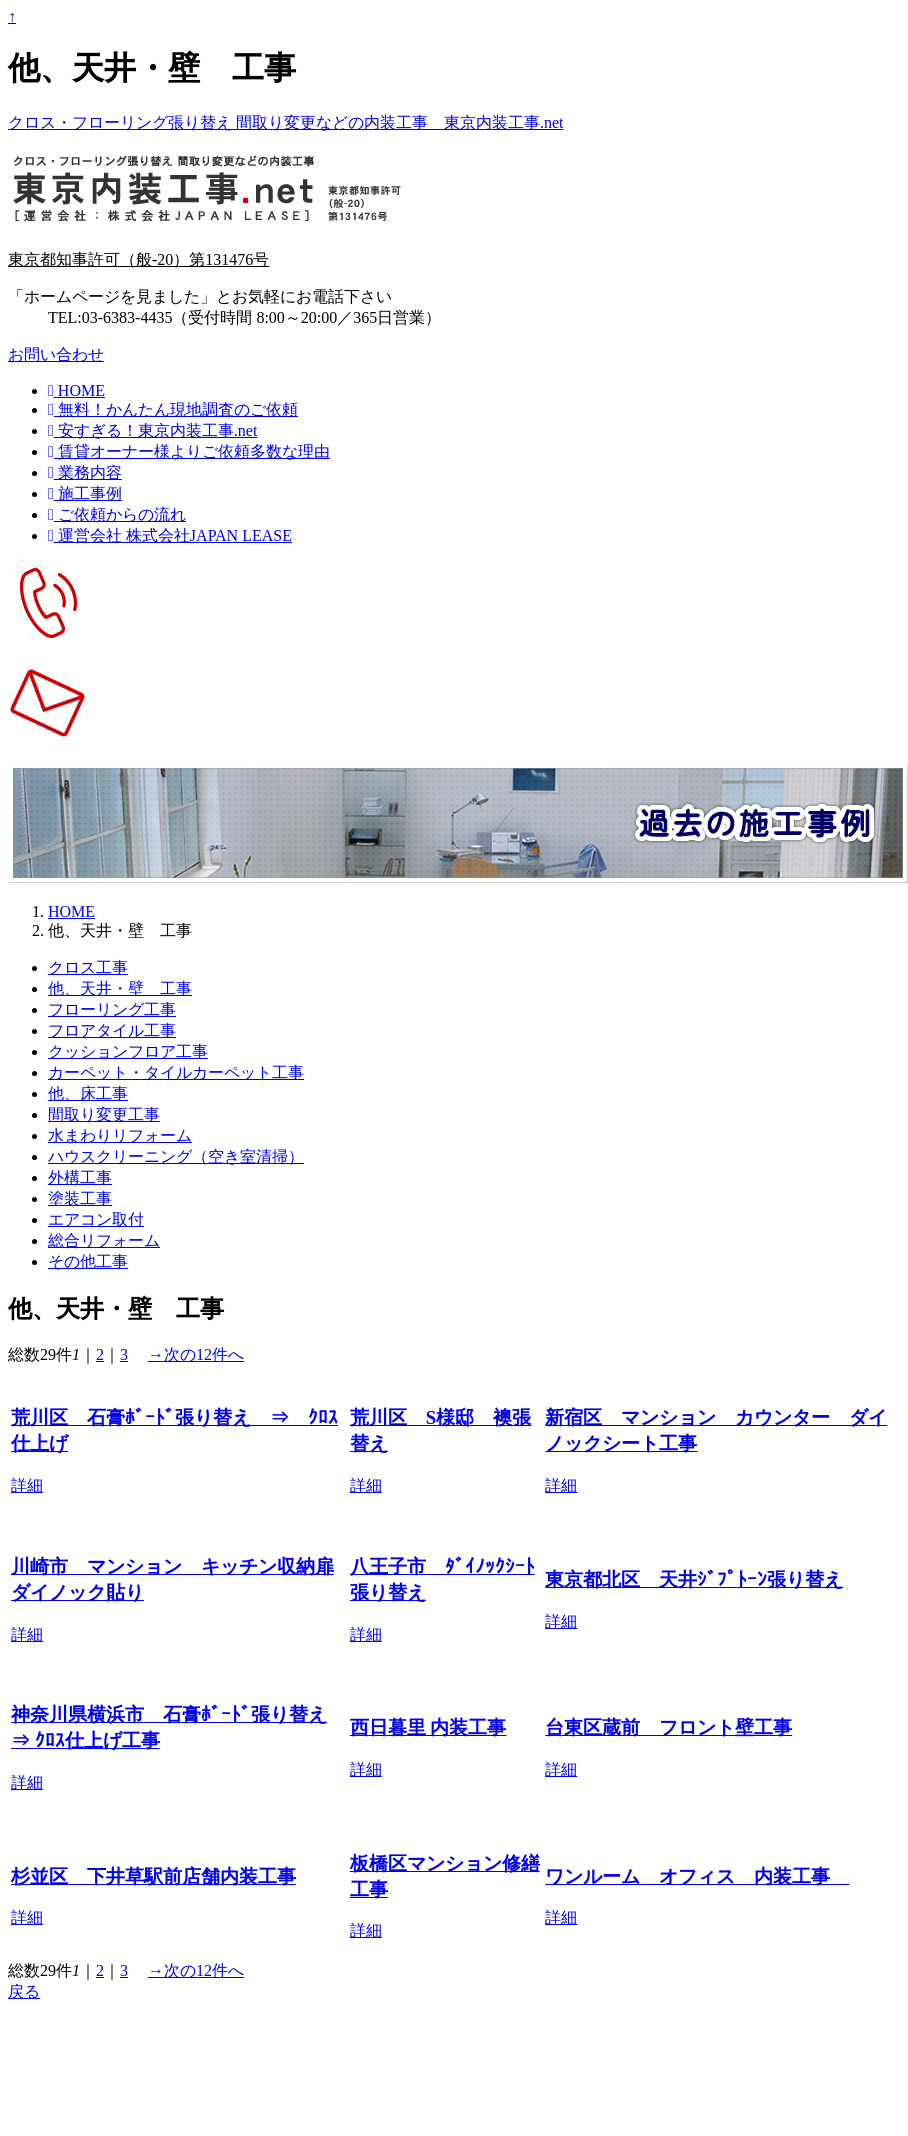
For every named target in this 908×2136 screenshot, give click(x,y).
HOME (76, 390)
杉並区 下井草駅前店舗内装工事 (153, 1876)
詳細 (27, 1485)
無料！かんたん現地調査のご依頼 (173, 409)
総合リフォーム (104, 1240)
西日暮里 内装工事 (428, 1727)
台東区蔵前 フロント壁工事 (668, 1727)
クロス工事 (88, 967)
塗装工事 (80, 1198)
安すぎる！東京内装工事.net (152, 430)
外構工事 (80, 1177)
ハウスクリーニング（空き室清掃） (176, 1156)
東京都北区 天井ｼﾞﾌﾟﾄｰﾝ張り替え (694, 1579)
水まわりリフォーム (120, 1135)
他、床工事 (88, 1093)
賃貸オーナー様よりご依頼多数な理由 (189, 451)
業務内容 (85, 472)
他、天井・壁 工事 (120, 988)
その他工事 (88, 1261)
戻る (24, 1991)
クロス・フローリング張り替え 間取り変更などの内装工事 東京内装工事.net (286, 122)
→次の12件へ (196, 1354)
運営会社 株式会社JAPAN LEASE (170, 535)
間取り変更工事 (104, 1114)
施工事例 (85, 493)
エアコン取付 (96, 1219)
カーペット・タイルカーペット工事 (176, 1072)
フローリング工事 (112, 1009)
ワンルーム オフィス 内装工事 (697, 1876)
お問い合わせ (56, 354)
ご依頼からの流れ (117, 514)
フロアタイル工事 (112, 1030)
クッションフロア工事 (128, 1051)
